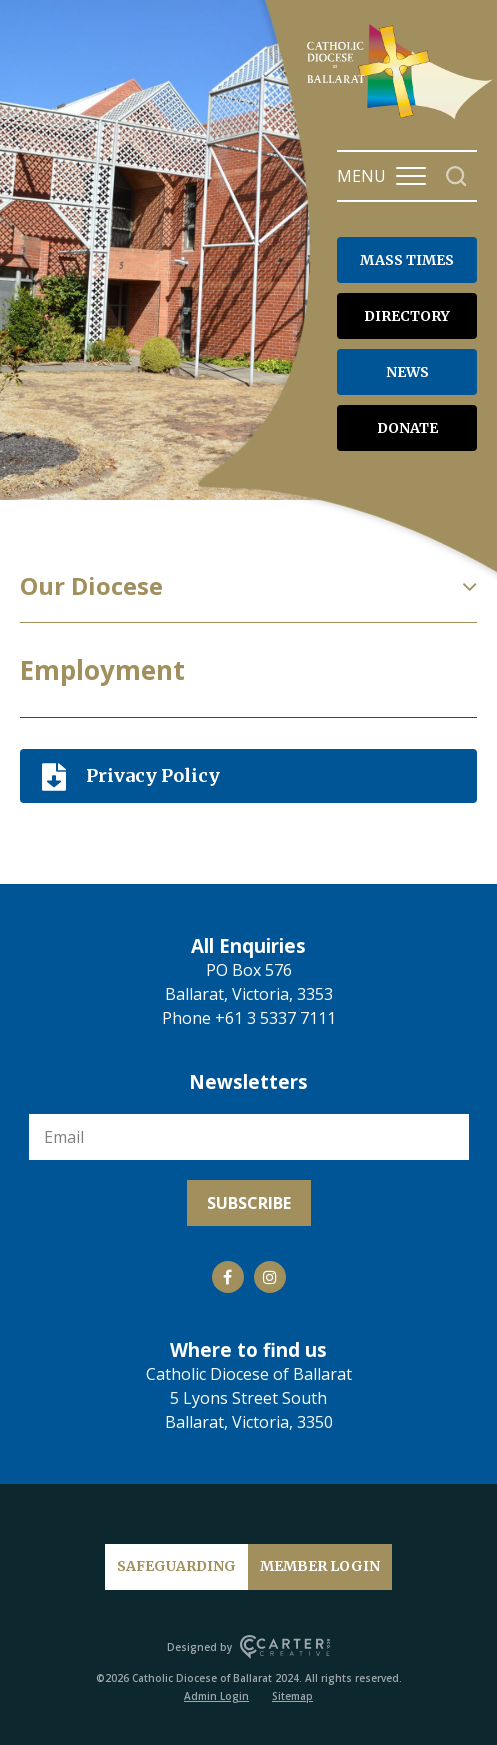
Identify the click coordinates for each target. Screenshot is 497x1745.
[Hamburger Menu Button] (411, 176)
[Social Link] (228, 1277)
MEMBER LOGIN (320, 1566)
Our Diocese (91, 586)
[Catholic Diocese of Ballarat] (402, 118)
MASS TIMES (407, 260)
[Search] (456, 176)
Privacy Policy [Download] (153, 775)
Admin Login (216, 1696)
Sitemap (292, 1696)
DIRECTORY (407, 316)
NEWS (407, 372)
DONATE (407, 428)
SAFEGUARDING (176, 1566)
